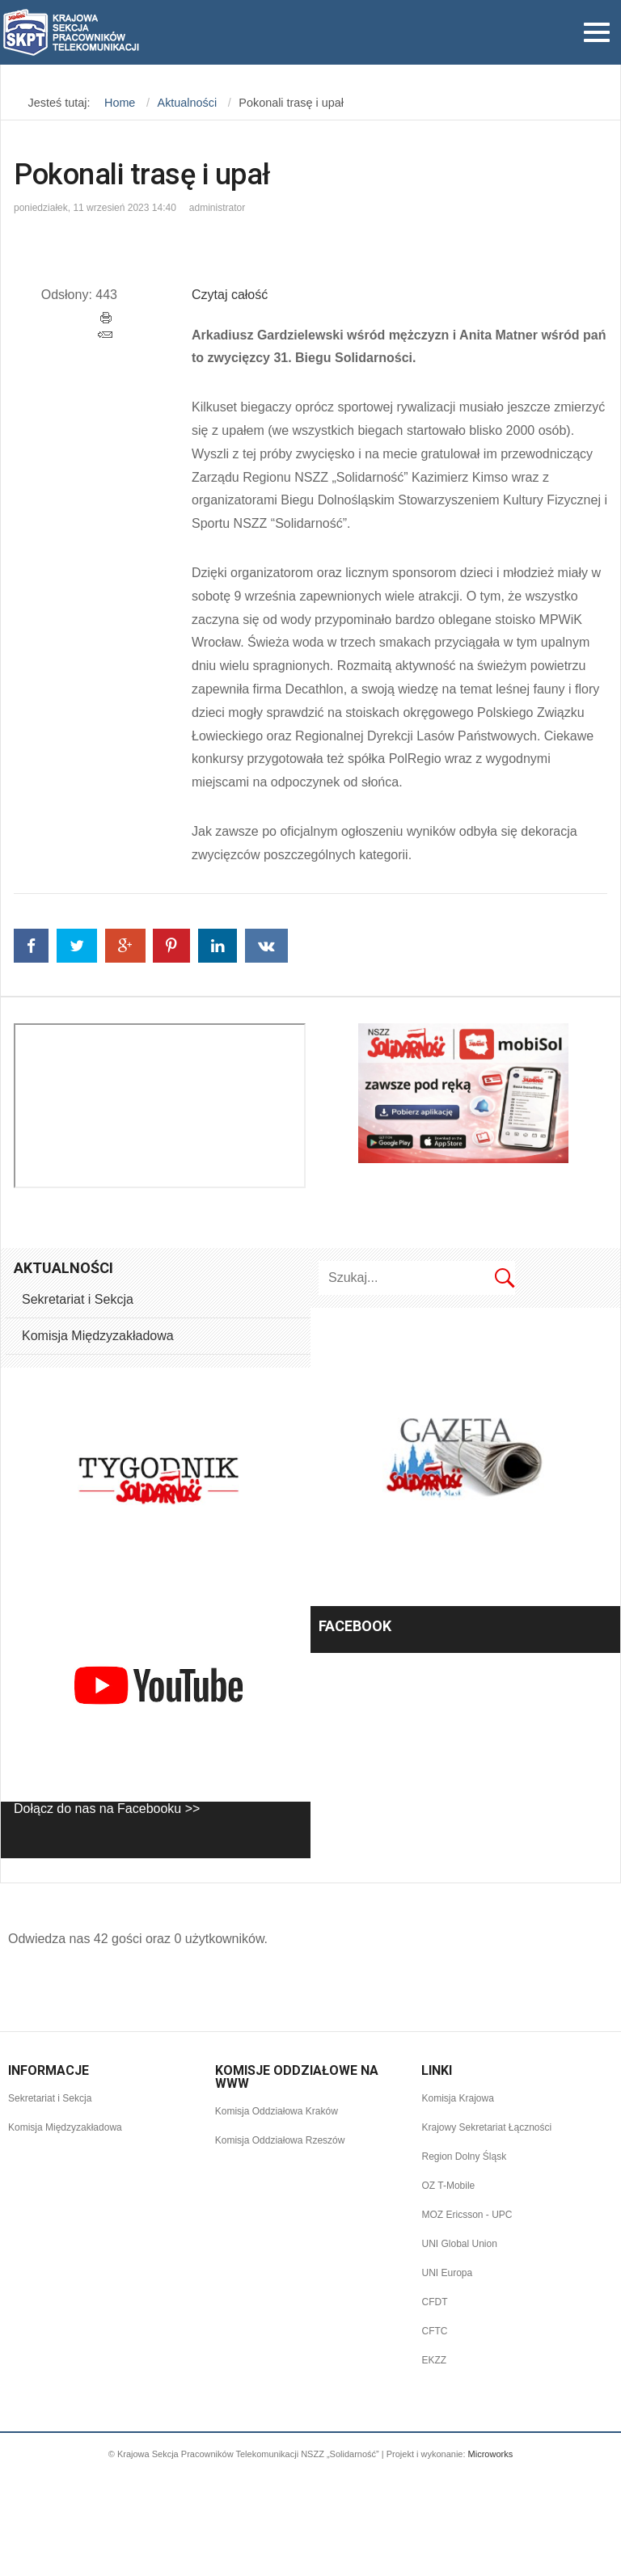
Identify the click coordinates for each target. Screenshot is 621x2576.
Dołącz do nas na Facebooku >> (107, 1808)
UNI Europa (446, 2273)
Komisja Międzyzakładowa (98, 1336)
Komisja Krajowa (457, 2098)
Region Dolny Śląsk (463, 2156)
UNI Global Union (458, 2243)
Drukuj (106, 317)
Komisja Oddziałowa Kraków (276, 2111)
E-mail (105, 334)
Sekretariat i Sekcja (77, 1299)
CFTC (434, 2331)
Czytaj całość (230, 294)
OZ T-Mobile (448, 2185)
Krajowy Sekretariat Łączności (486, 2127)
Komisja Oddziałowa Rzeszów (280, 2140)
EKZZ (433, 2360)
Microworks (490, 2454)
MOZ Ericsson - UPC (466, 2214)
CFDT (434, 2302)
